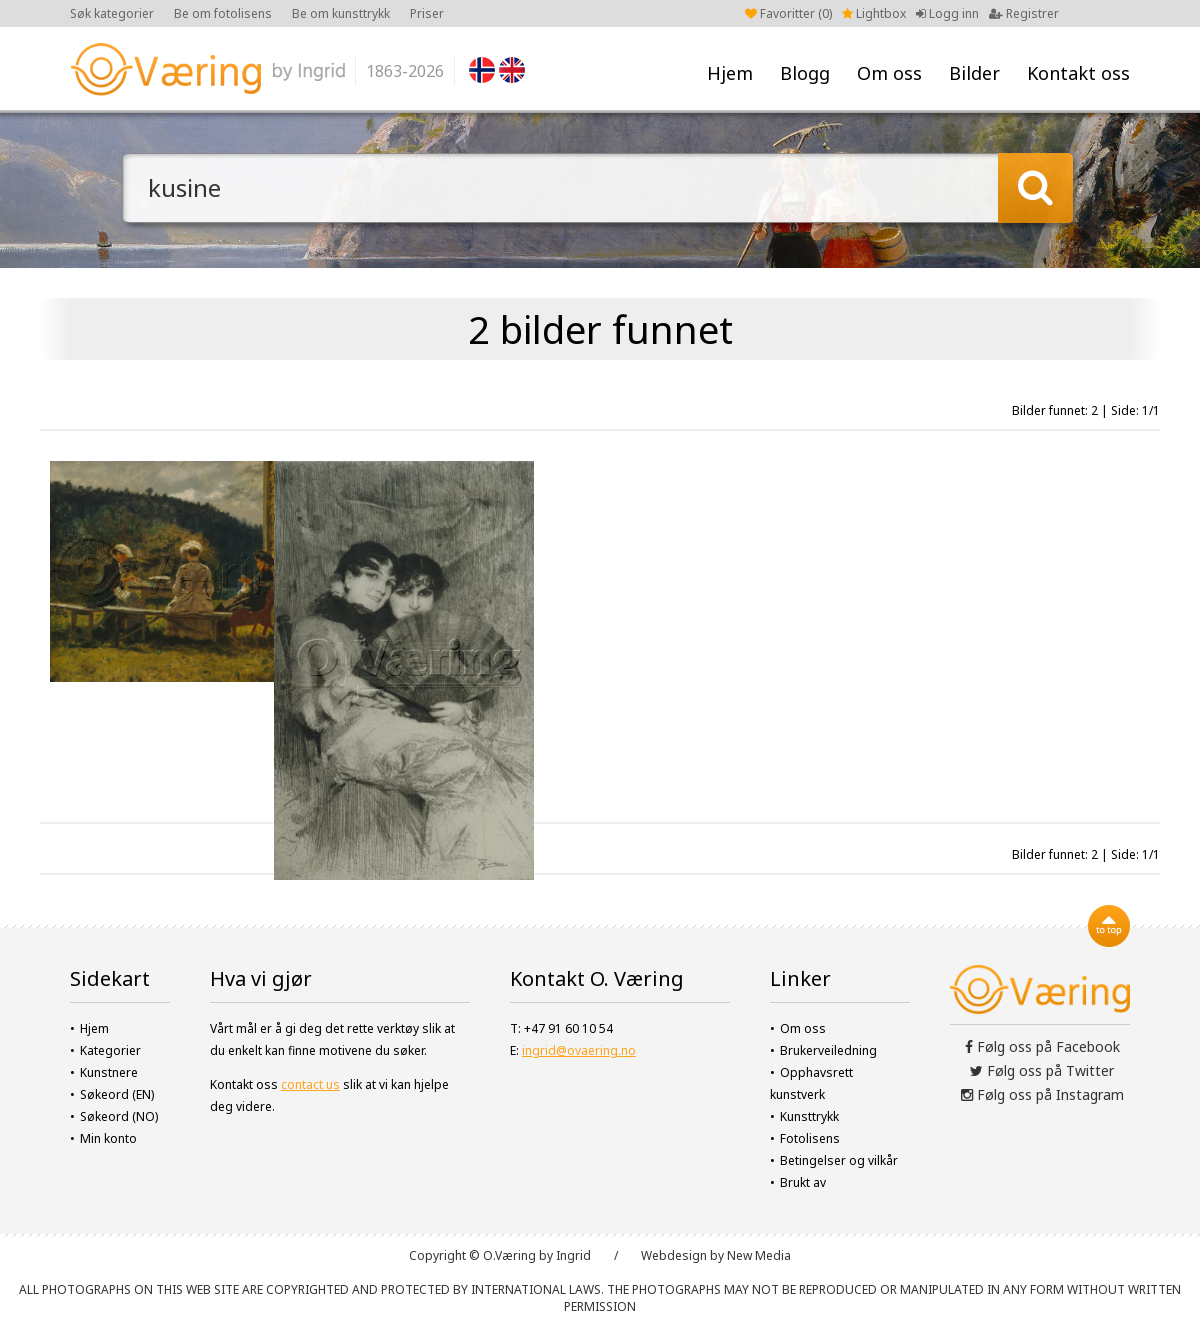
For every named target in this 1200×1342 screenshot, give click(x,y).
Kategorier (110, 1050)
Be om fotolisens (223, 13)
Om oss (889, 73)
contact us (310, 1084)
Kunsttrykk (809, 1116)
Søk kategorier (112, 13)
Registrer (1024, 13)
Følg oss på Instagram (1042, 1094)
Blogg (805, 73)
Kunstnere (109, 1072)
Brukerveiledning (828, 1050)
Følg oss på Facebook (1042, 1046)
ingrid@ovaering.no (579, 1050)
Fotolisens (810, 1138)
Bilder (974, 73)
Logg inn (947, 13)
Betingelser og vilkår (839, 1160)
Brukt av (803, 1182)
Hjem (730, 73)
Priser (427, 13)
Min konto (108, 1138)
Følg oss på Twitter (1042, 1070)
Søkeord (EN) (117, 1094)
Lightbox (874, 13)
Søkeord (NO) (119, 1116)
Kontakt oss (1078, 73)
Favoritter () (788, 13)
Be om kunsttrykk (341, 13)
